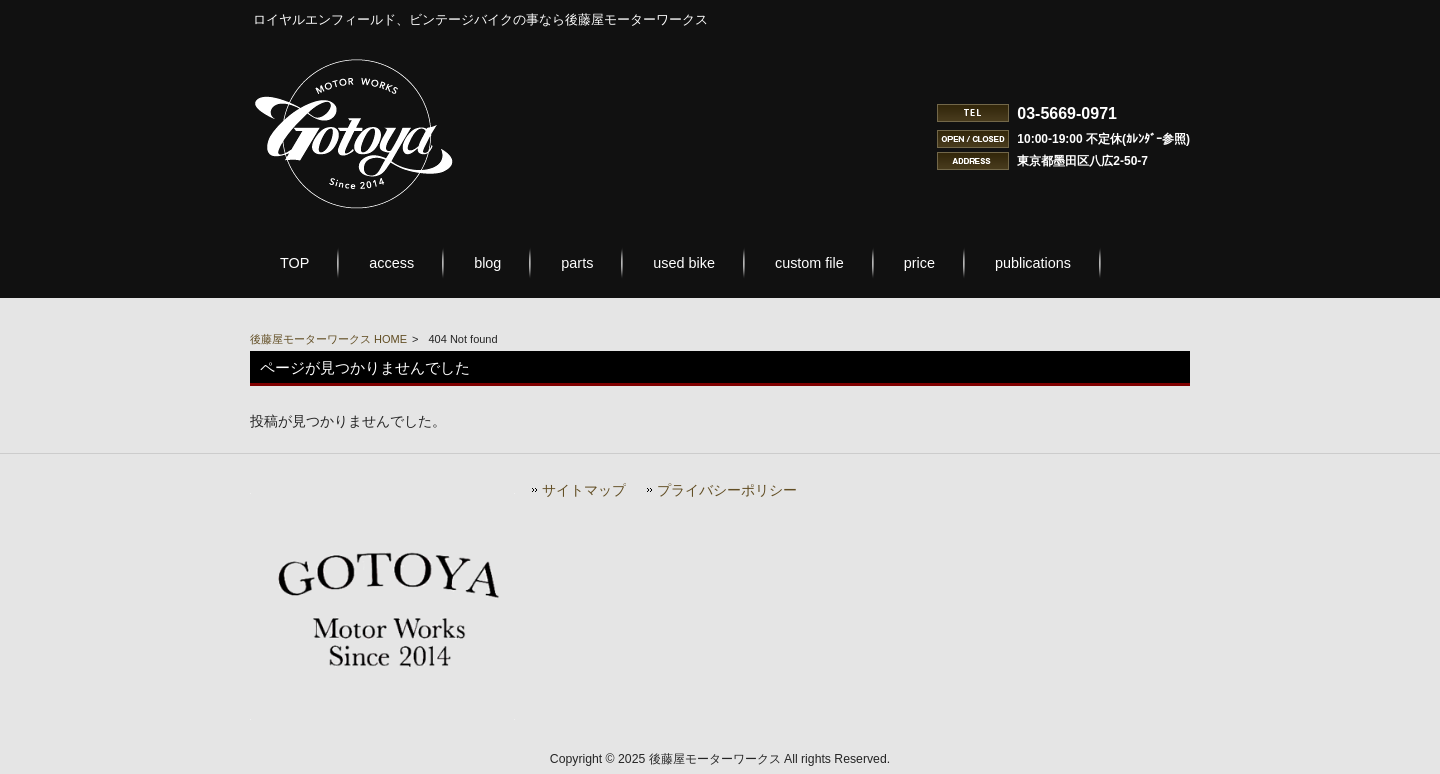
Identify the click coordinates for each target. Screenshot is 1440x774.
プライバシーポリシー (727, 490)
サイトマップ (584, 490)
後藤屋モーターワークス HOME (328, 339)
